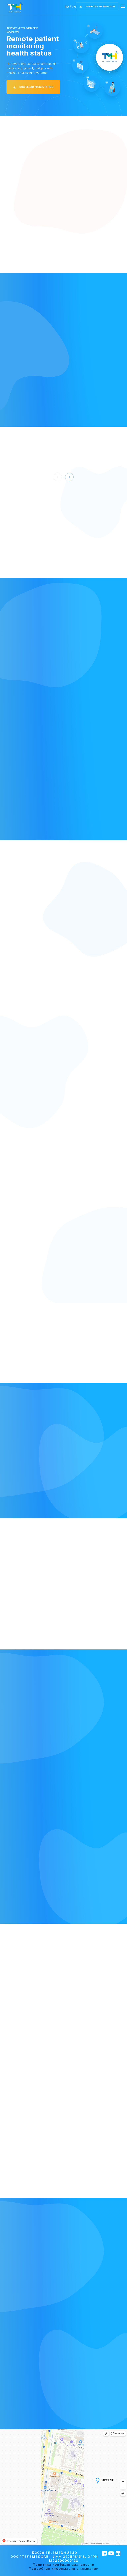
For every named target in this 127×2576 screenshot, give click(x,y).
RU (67, 6)
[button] (58, 477)
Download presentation (33, 87)
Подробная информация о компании (64, 2569)
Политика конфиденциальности (63, 2565)
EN (74, 6)
